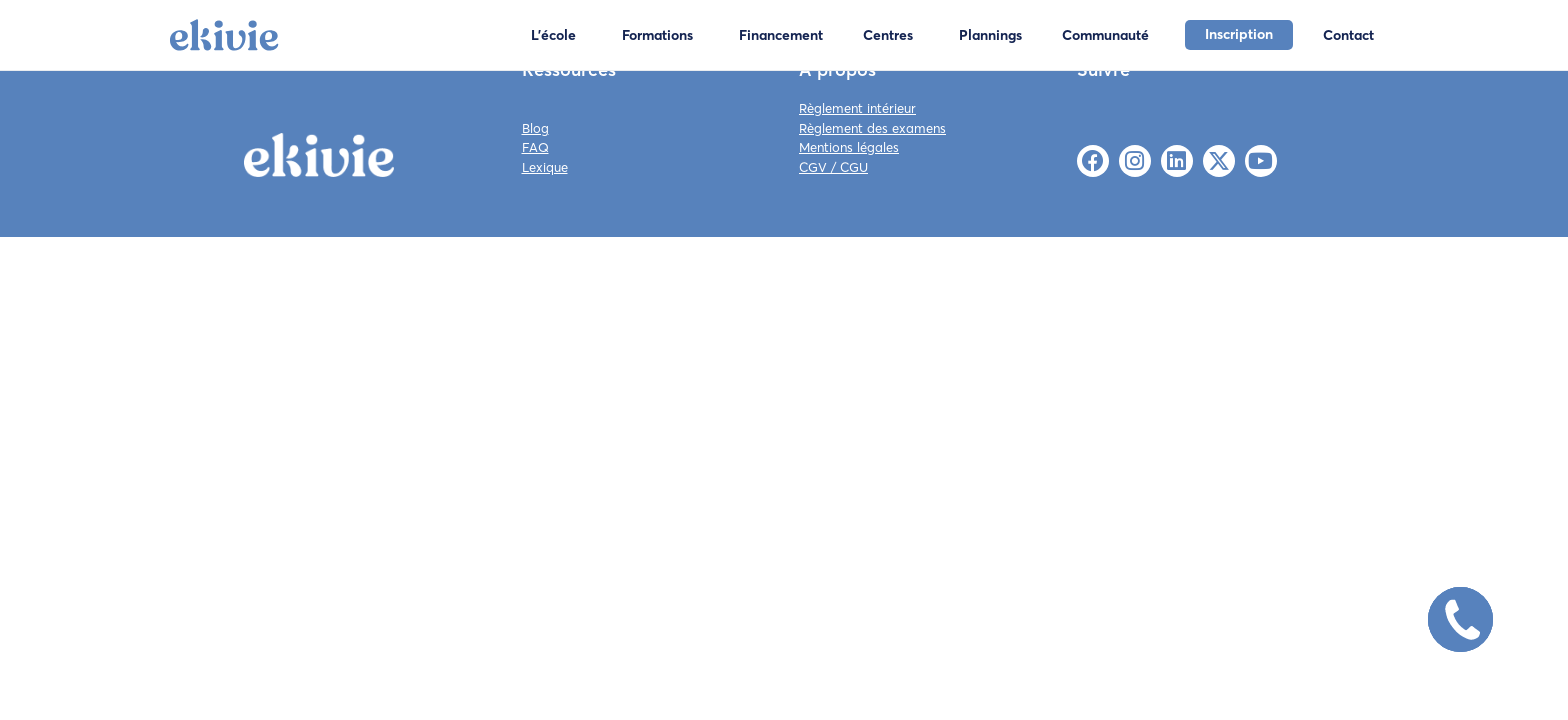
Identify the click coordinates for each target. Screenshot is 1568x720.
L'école (553, 35)
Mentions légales (849, 147)
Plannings (990, 35)
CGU (854, 167)
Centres (888, 35)
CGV (813, 167)
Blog (535, 128)
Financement (781, 35)
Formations (657, 35)
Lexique (545, 167)
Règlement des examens (872, 128)
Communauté (1105, 35)
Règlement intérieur (857, 108)
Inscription (1239, 34)
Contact (1348, 35)
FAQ (535, 147)
